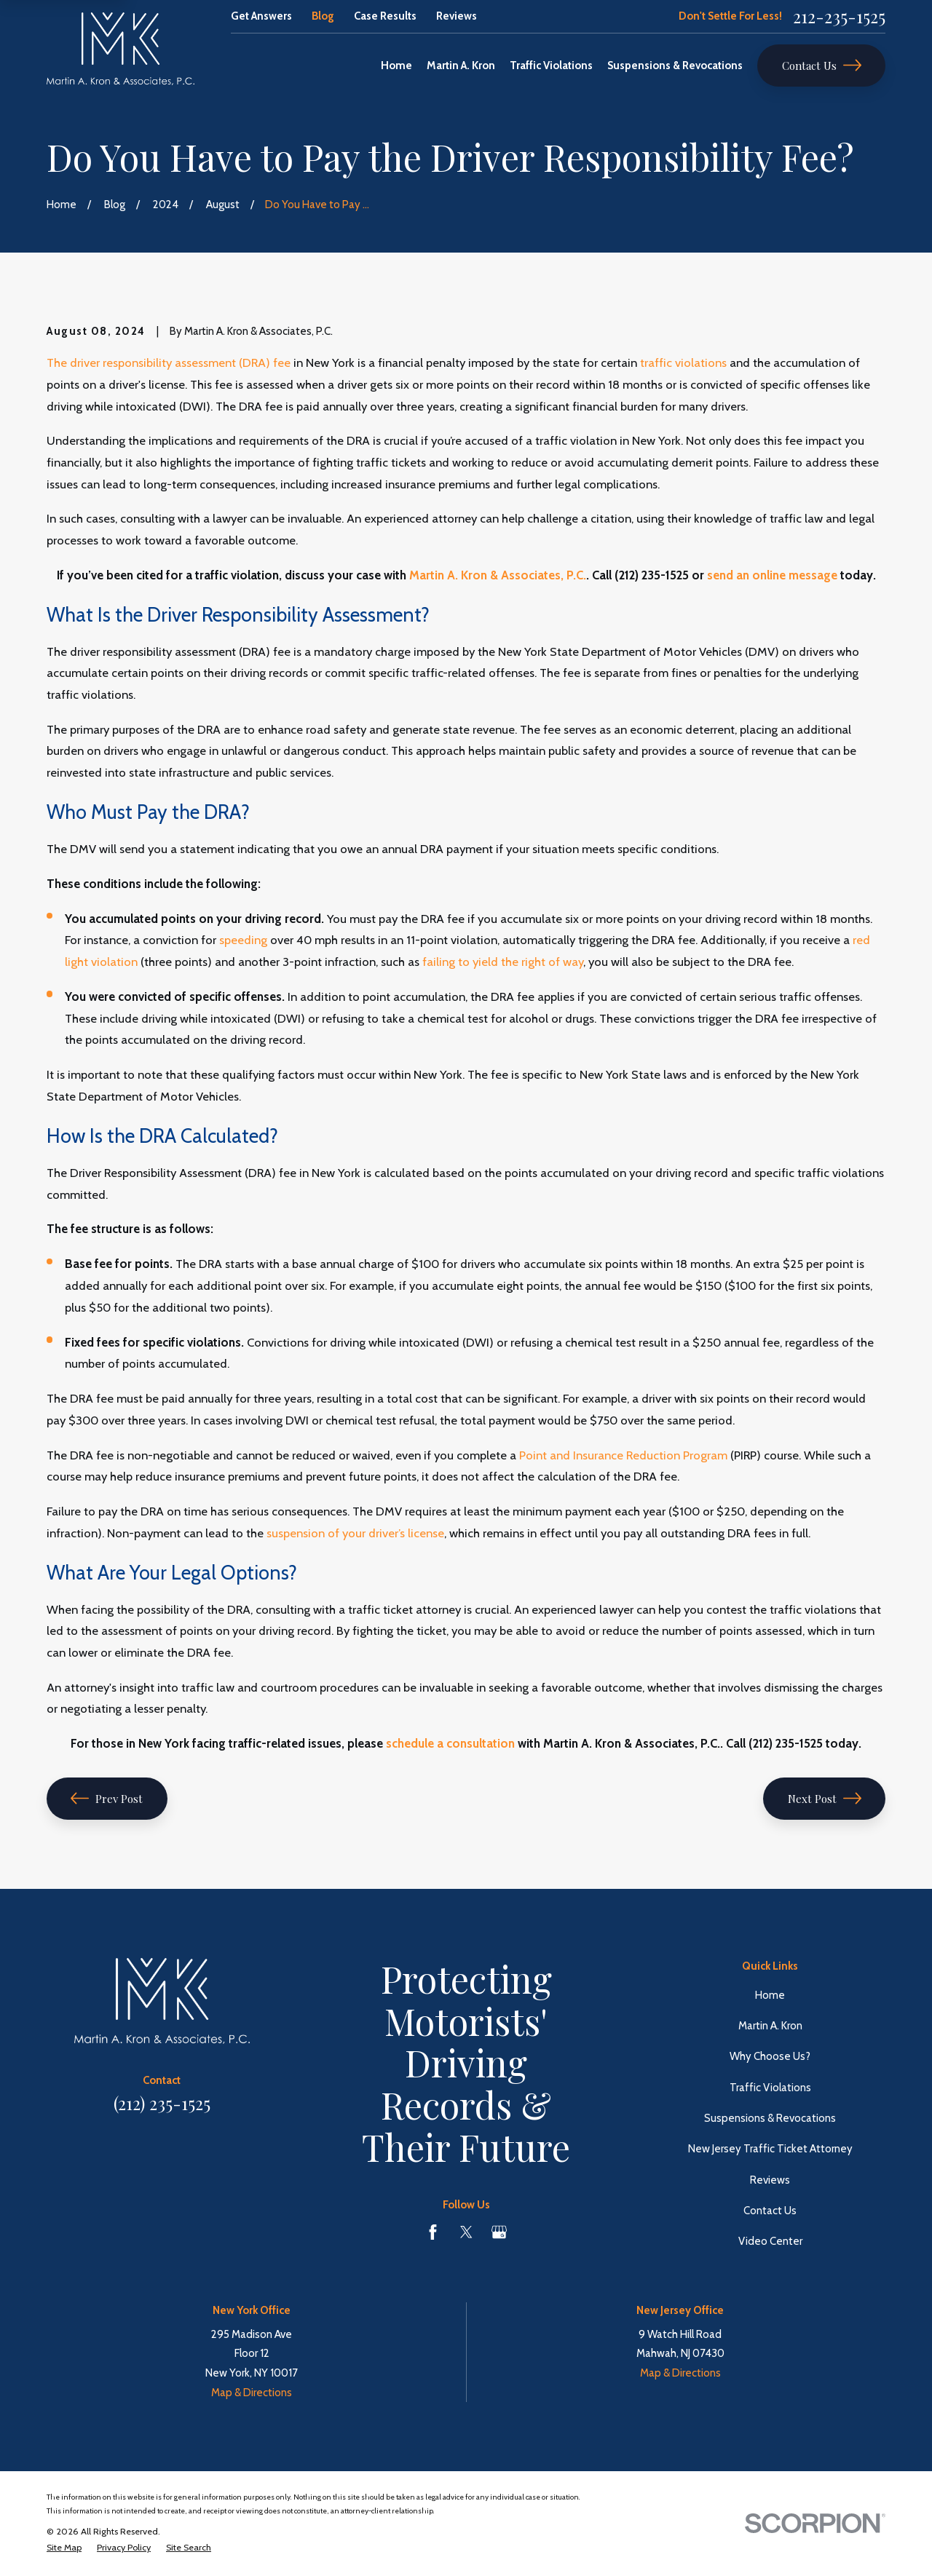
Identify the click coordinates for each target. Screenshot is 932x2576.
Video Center (770, 2241)
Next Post (824, 1798)
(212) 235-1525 (162, 2103)
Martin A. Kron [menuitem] (461, 65)
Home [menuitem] (396, 65)
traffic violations (683, 362)
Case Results (385, 16)
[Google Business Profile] (499, 2232)
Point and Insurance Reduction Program (623, 1455)
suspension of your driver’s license (355, 1533)
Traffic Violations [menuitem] (551, 65)
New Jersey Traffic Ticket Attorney (770, 2148)
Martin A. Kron (770, 2025)
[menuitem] (64, 2548)
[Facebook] (433, 2232)
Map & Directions (251, 2392)
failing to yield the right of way (502, 961)
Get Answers (261, 16)
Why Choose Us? (770, 2056)
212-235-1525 (839, 16)
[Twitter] (466, 2232)
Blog (323, 16)
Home (770, 1995)
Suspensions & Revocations (770, 2118)
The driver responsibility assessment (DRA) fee (169, 362)
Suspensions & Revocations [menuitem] (675, 65)
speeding (243, 939)
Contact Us (821, 65)
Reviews (456, 16)
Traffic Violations (770, 2087)
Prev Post (107, 1798)
